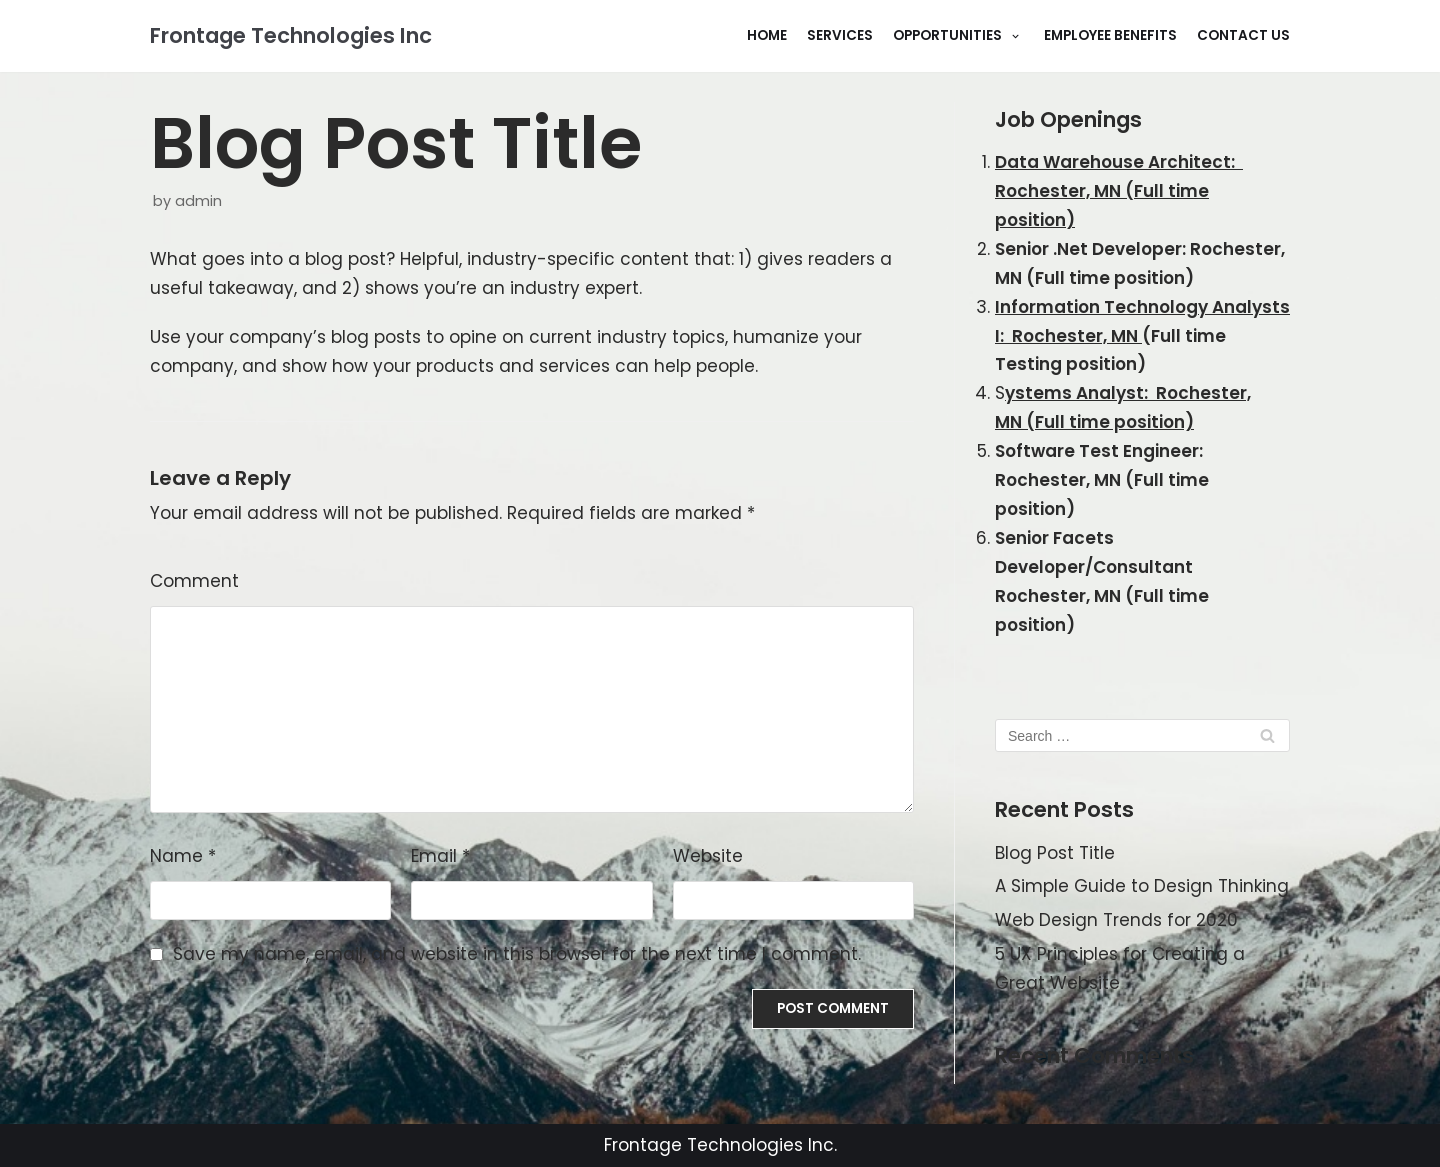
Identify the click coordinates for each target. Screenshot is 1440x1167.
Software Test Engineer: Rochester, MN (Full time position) (1102, 480)
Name (183, 856)
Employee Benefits (1110, 35)
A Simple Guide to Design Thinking (1142, 886)
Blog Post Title (1055, 853)
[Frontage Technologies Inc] (291, 36)
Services (840, 35)
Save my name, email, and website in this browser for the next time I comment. (517, 954)
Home (767, 35)
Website (708, 856)
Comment (194, 581)
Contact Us (1243, 35)
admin (198, 201)
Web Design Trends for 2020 (1116, 920)
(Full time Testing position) (1142, 336)
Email (440, 856)
